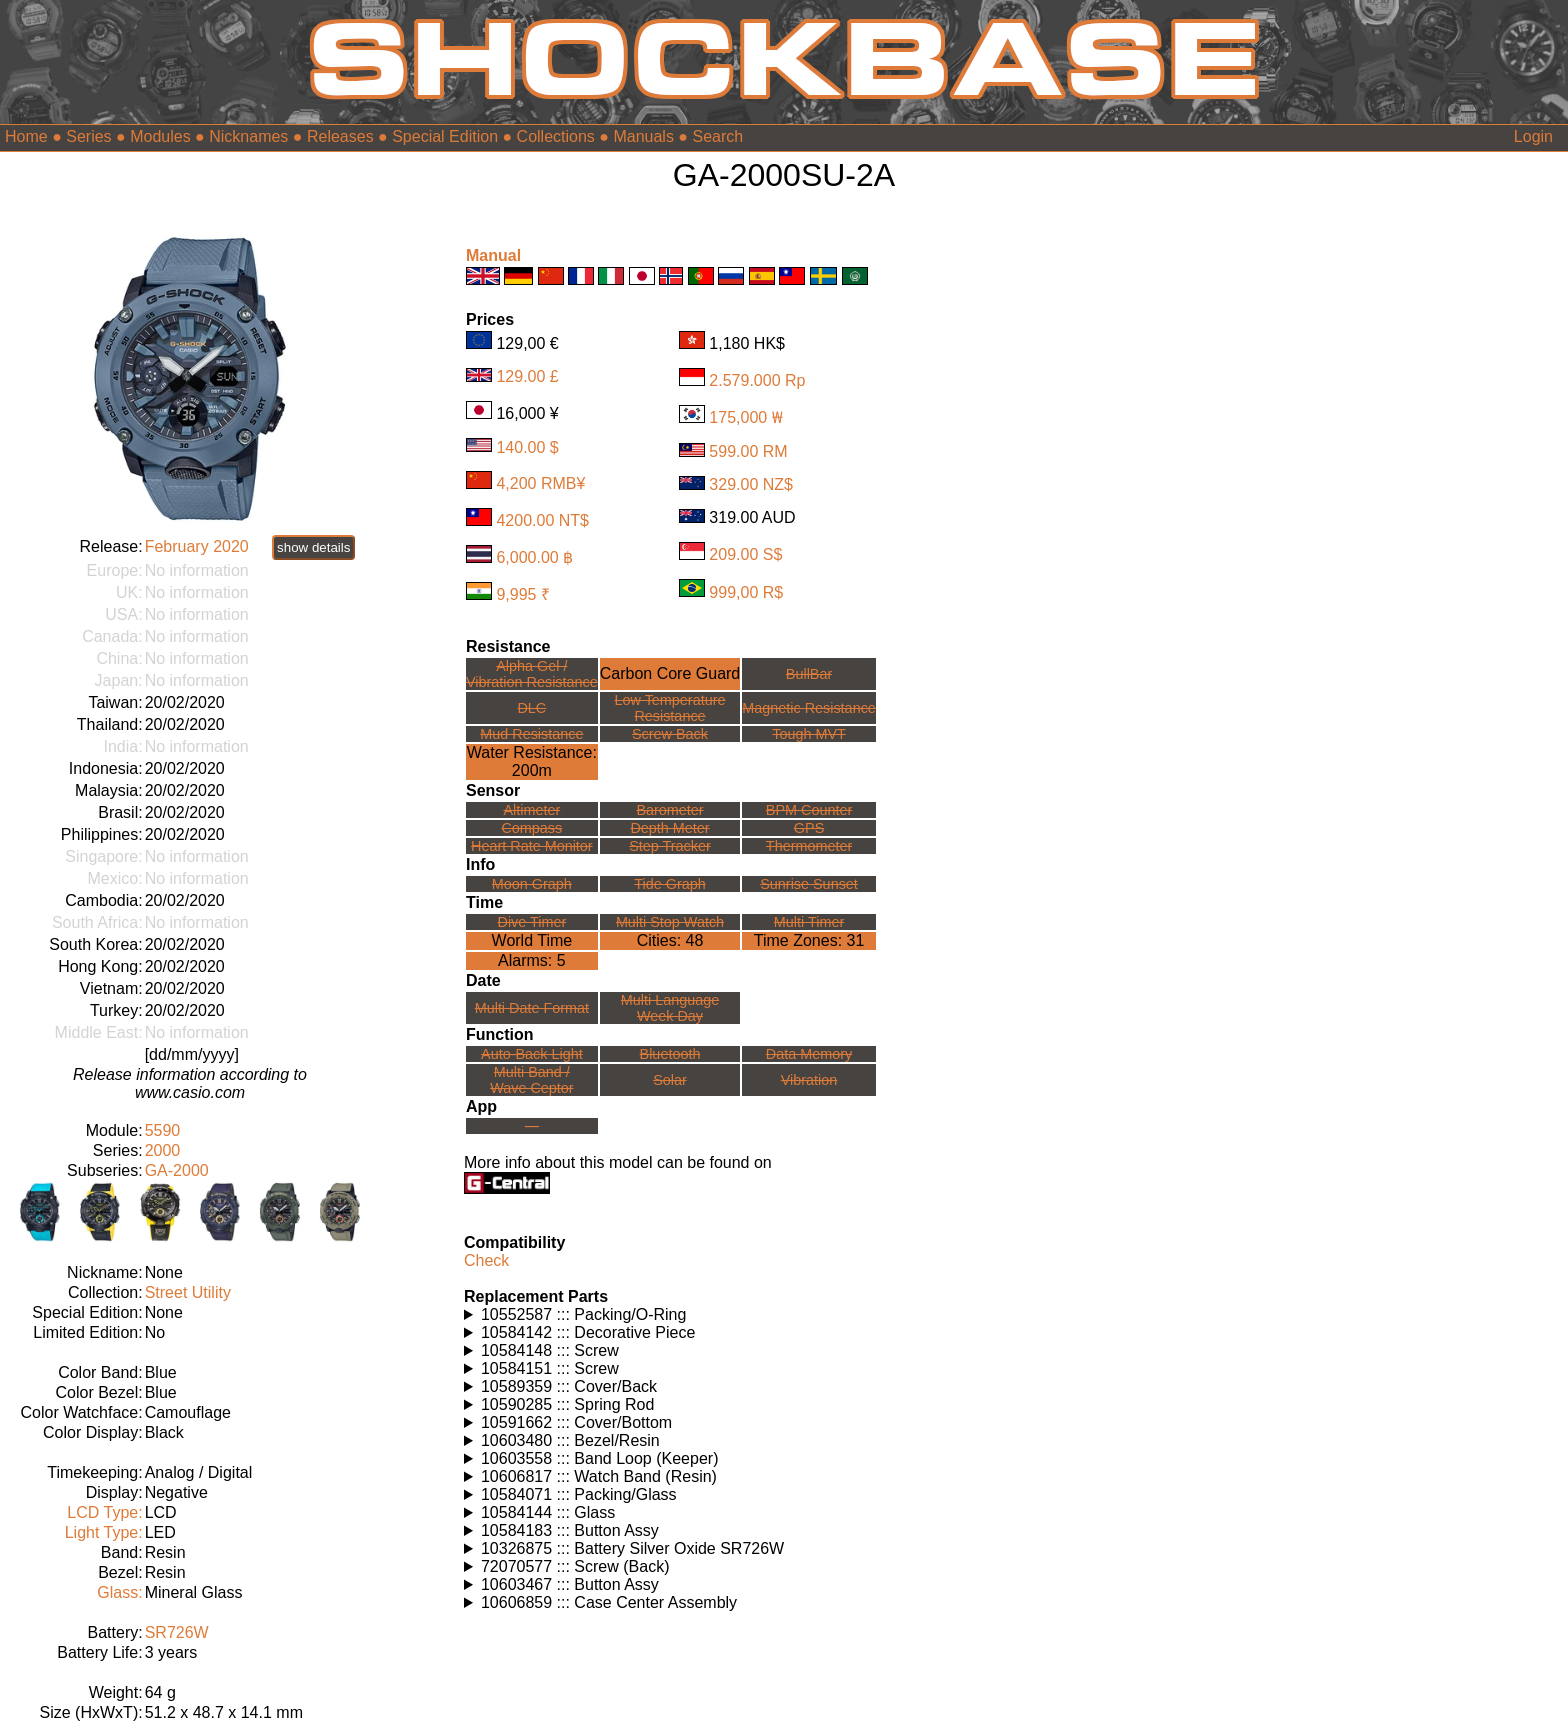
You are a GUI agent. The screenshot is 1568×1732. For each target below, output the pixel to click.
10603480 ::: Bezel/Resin (570, 1440)
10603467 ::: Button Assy (570, 1584)
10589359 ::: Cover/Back (569, 1386)
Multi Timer (809, 922)
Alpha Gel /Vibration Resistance (532, 674)
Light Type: (104, 1532)
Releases (340, 136)
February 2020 (197, 546)
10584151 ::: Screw (550, 1368)
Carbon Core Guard (670, 673)
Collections (556, 136)
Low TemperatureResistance (670, 708)
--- (532, 1126)
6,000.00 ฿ (534, 557)
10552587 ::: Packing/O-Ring (583, 1314)
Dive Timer (531, 922)
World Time (532, 940)
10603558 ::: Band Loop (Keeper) (600, 1458)
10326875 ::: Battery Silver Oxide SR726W (632, 1548)
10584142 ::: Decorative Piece (588, 1332)
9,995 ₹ (522, 594)
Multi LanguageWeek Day (670, 1008)
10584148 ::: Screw (550, 1350)
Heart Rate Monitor (532, 846)
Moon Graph (532, 884)
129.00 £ (527, 376)
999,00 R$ (746, 591)
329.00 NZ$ (751, 484)
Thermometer (809, 846)
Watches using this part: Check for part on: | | (681, 1315)
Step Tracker (670, 846)
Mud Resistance (531, 734)
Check (486, 1260)
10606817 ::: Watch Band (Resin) (599, 1476)
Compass (531, 828)
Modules (160, 136)
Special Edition (445, 136)
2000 (163, 1150)
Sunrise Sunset (809, 884)
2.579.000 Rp (757, 380)
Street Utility (188, 1292)
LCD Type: (104, 1512)
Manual (493, 255)
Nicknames (248, 136)
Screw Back (670, 734)
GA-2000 (177, 1170)
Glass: (119, 1592)
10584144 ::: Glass (548, 1512)
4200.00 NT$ (542, 520)
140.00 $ (527, 446)
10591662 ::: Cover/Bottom (576, 1422)
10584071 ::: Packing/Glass (579, 1494)
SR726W (177, 1632)
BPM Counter (809, 810)
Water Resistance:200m (532, 761)
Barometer (669, 810)
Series (88, 136)
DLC (531, 708)
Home (26, 136)
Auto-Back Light (532, 1054)
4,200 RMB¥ (540, 483)
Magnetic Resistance (809, 708)
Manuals (643, 136)
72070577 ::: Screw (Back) (575, 1566)
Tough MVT (809, 734)
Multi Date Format (532, 1008)
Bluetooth (670, 1054)
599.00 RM (748, 451)
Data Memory (809, 1054)
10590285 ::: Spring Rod (567, 1404)
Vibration (809, 1080)
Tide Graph (669, 884)
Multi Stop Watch (670, 922)
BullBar (809, 674)
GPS (809, 828)
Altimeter (531, 810)
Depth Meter (669, 828)
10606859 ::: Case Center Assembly (609, 1602)
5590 (163, 1130)
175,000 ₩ (745, 417)
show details (313, 547)
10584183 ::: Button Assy (570, 1530)
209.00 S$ (745, 554)
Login (1533, 136)
